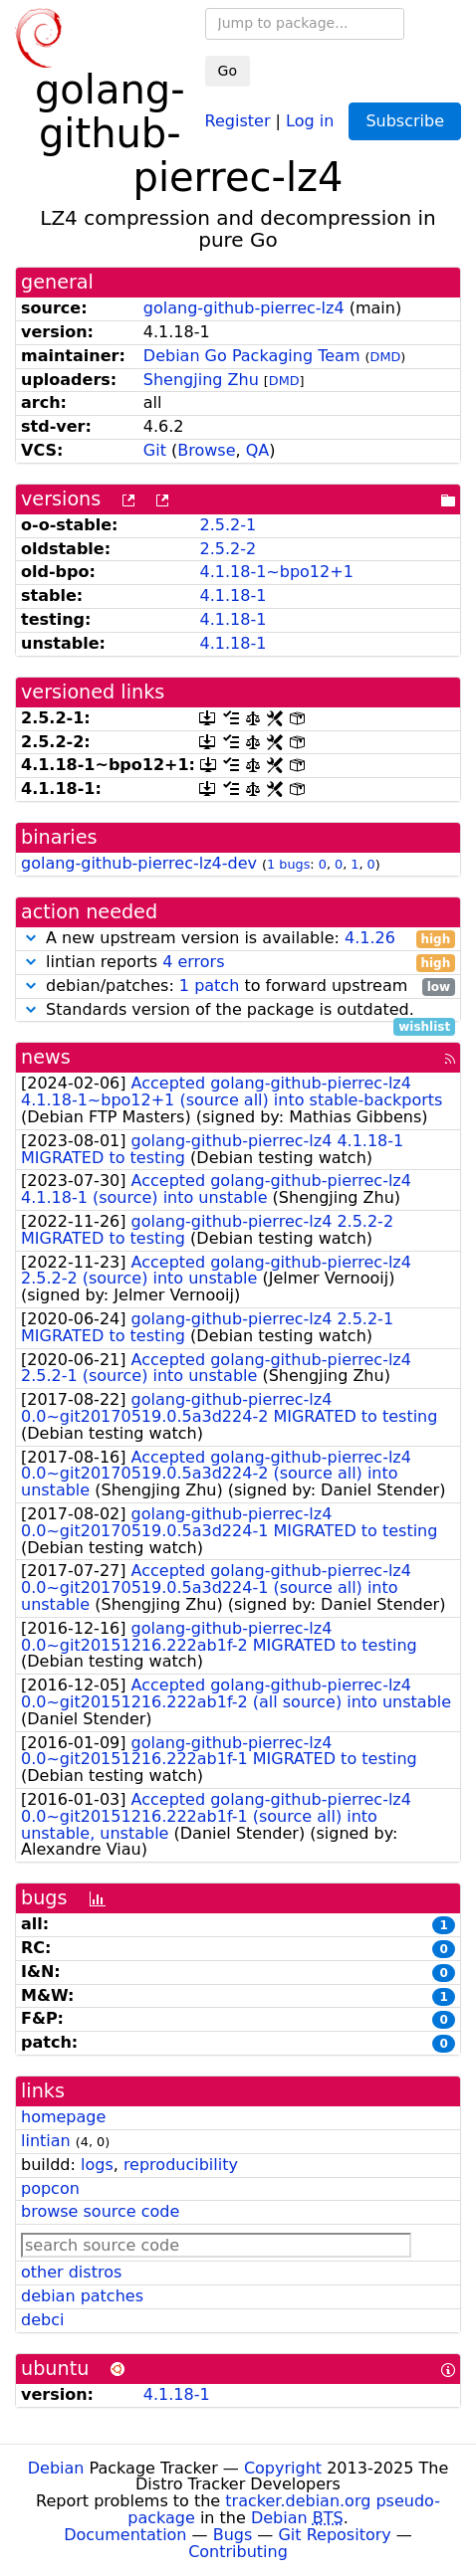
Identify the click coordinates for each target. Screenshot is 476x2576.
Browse (206, 450)
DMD (385, 356)
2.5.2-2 (227, 548)
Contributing (238, 2551)
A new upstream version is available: (238, 938)
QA (258, 450)
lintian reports (238, 962)
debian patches (82, 2295)
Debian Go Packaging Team (251, 355)
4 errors (193, 961)
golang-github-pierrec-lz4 (244, 307)
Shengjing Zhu (201, 379)
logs (97, 2164)
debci (42, 2319)
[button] (31, 937)
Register (238, 119)
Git (154, 450)
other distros (71, 2272)
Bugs (233, 2534)
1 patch (209, 985)
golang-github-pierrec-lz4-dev (139, 863)
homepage (63, 2116)
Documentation (125, 2534)
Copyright (283, 2468)
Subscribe (404, 120)
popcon (50, 2188)
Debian (56, 2468)
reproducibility (180, 2164)
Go (227, 71)
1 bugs (288, 864)
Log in (310, 119)
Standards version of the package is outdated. (238, 1010)
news (46, 1057)
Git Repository (334, 2534)
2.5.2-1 (227, 524)
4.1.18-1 (232, 595)
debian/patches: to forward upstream (238, 986)
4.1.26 (370, 937)
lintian (46, 2140)
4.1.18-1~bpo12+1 (276, 571)
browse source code (100, 2211)
